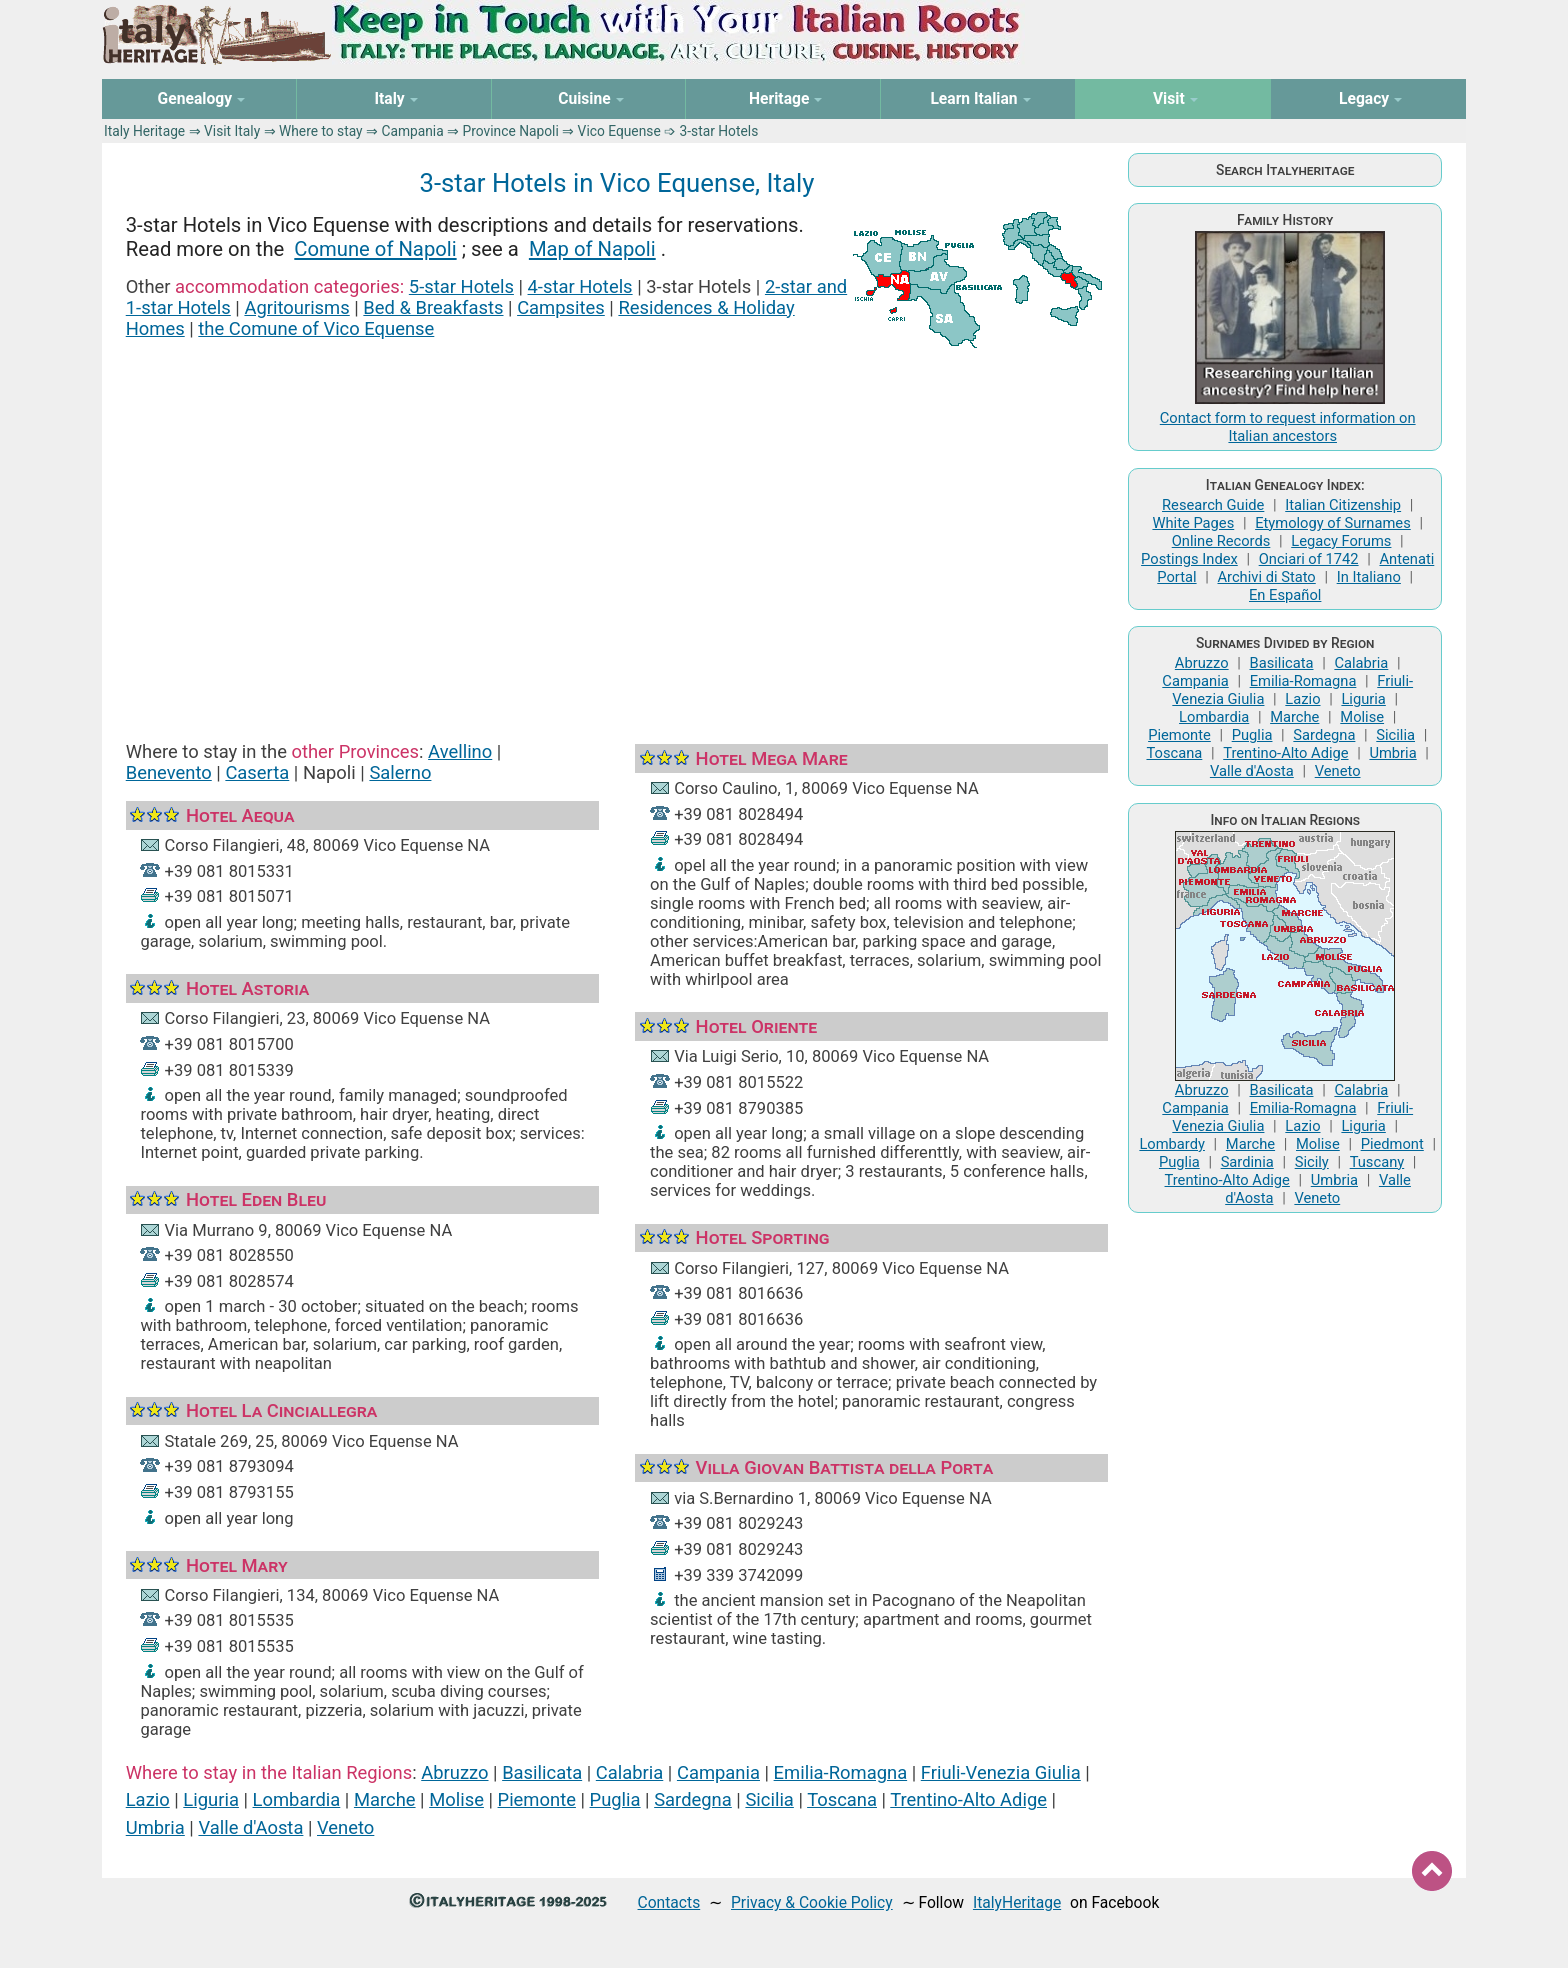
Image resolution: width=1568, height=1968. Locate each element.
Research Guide (1213, 505)
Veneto (345, 1827)
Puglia (615, 1799)
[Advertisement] (617, 528)
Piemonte (537, 1799)
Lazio (148, 1799)
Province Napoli (511, 131)
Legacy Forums (1341, 541)
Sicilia (769, 1799)
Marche (385, 1799)
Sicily (1312, 1162)
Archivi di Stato (1266, 577)
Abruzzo (454, 1772)
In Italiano (1369, 577)
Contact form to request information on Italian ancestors (1288, 427)
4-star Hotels (580, 286)
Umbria (155, 1827)
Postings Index (1189, 559)
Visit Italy (232, 131)
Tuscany (1377, 1162)
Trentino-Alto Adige (968, 1799)
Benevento (169, 772)
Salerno (400, 772)
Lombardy (1172, 1144)
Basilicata (542, 1772)
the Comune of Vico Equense (316, 328)
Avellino (460, 751)
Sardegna (693, 1799)
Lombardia (297, 1799)
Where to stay (321, 131)
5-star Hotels (461, 286)
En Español (1285, 595)
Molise (456, 1799)
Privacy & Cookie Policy (812, 1902)
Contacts (669, 1902)
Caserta (257, 772)
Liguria (211, 1799)
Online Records (1221, 541)
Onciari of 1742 (1309, 559)
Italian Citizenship (1343, 505)
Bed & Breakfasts (433, 307)
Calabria (629, 1772)
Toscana (842, 1799)
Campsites (561, 307)
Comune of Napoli (375, 249)
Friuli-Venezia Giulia (1001, 1772)
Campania (412, 131)
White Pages (1193, 523)
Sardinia (1247, 1162)
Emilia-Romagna (841, 1772)
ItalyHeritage (1017, 1902)
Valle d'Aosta (250, 1827)
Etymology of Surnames (1333, 523)
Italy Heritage (144, 131)
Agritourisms (296, 307)
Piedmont (1392, 1144)
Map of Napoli (592, 249)
